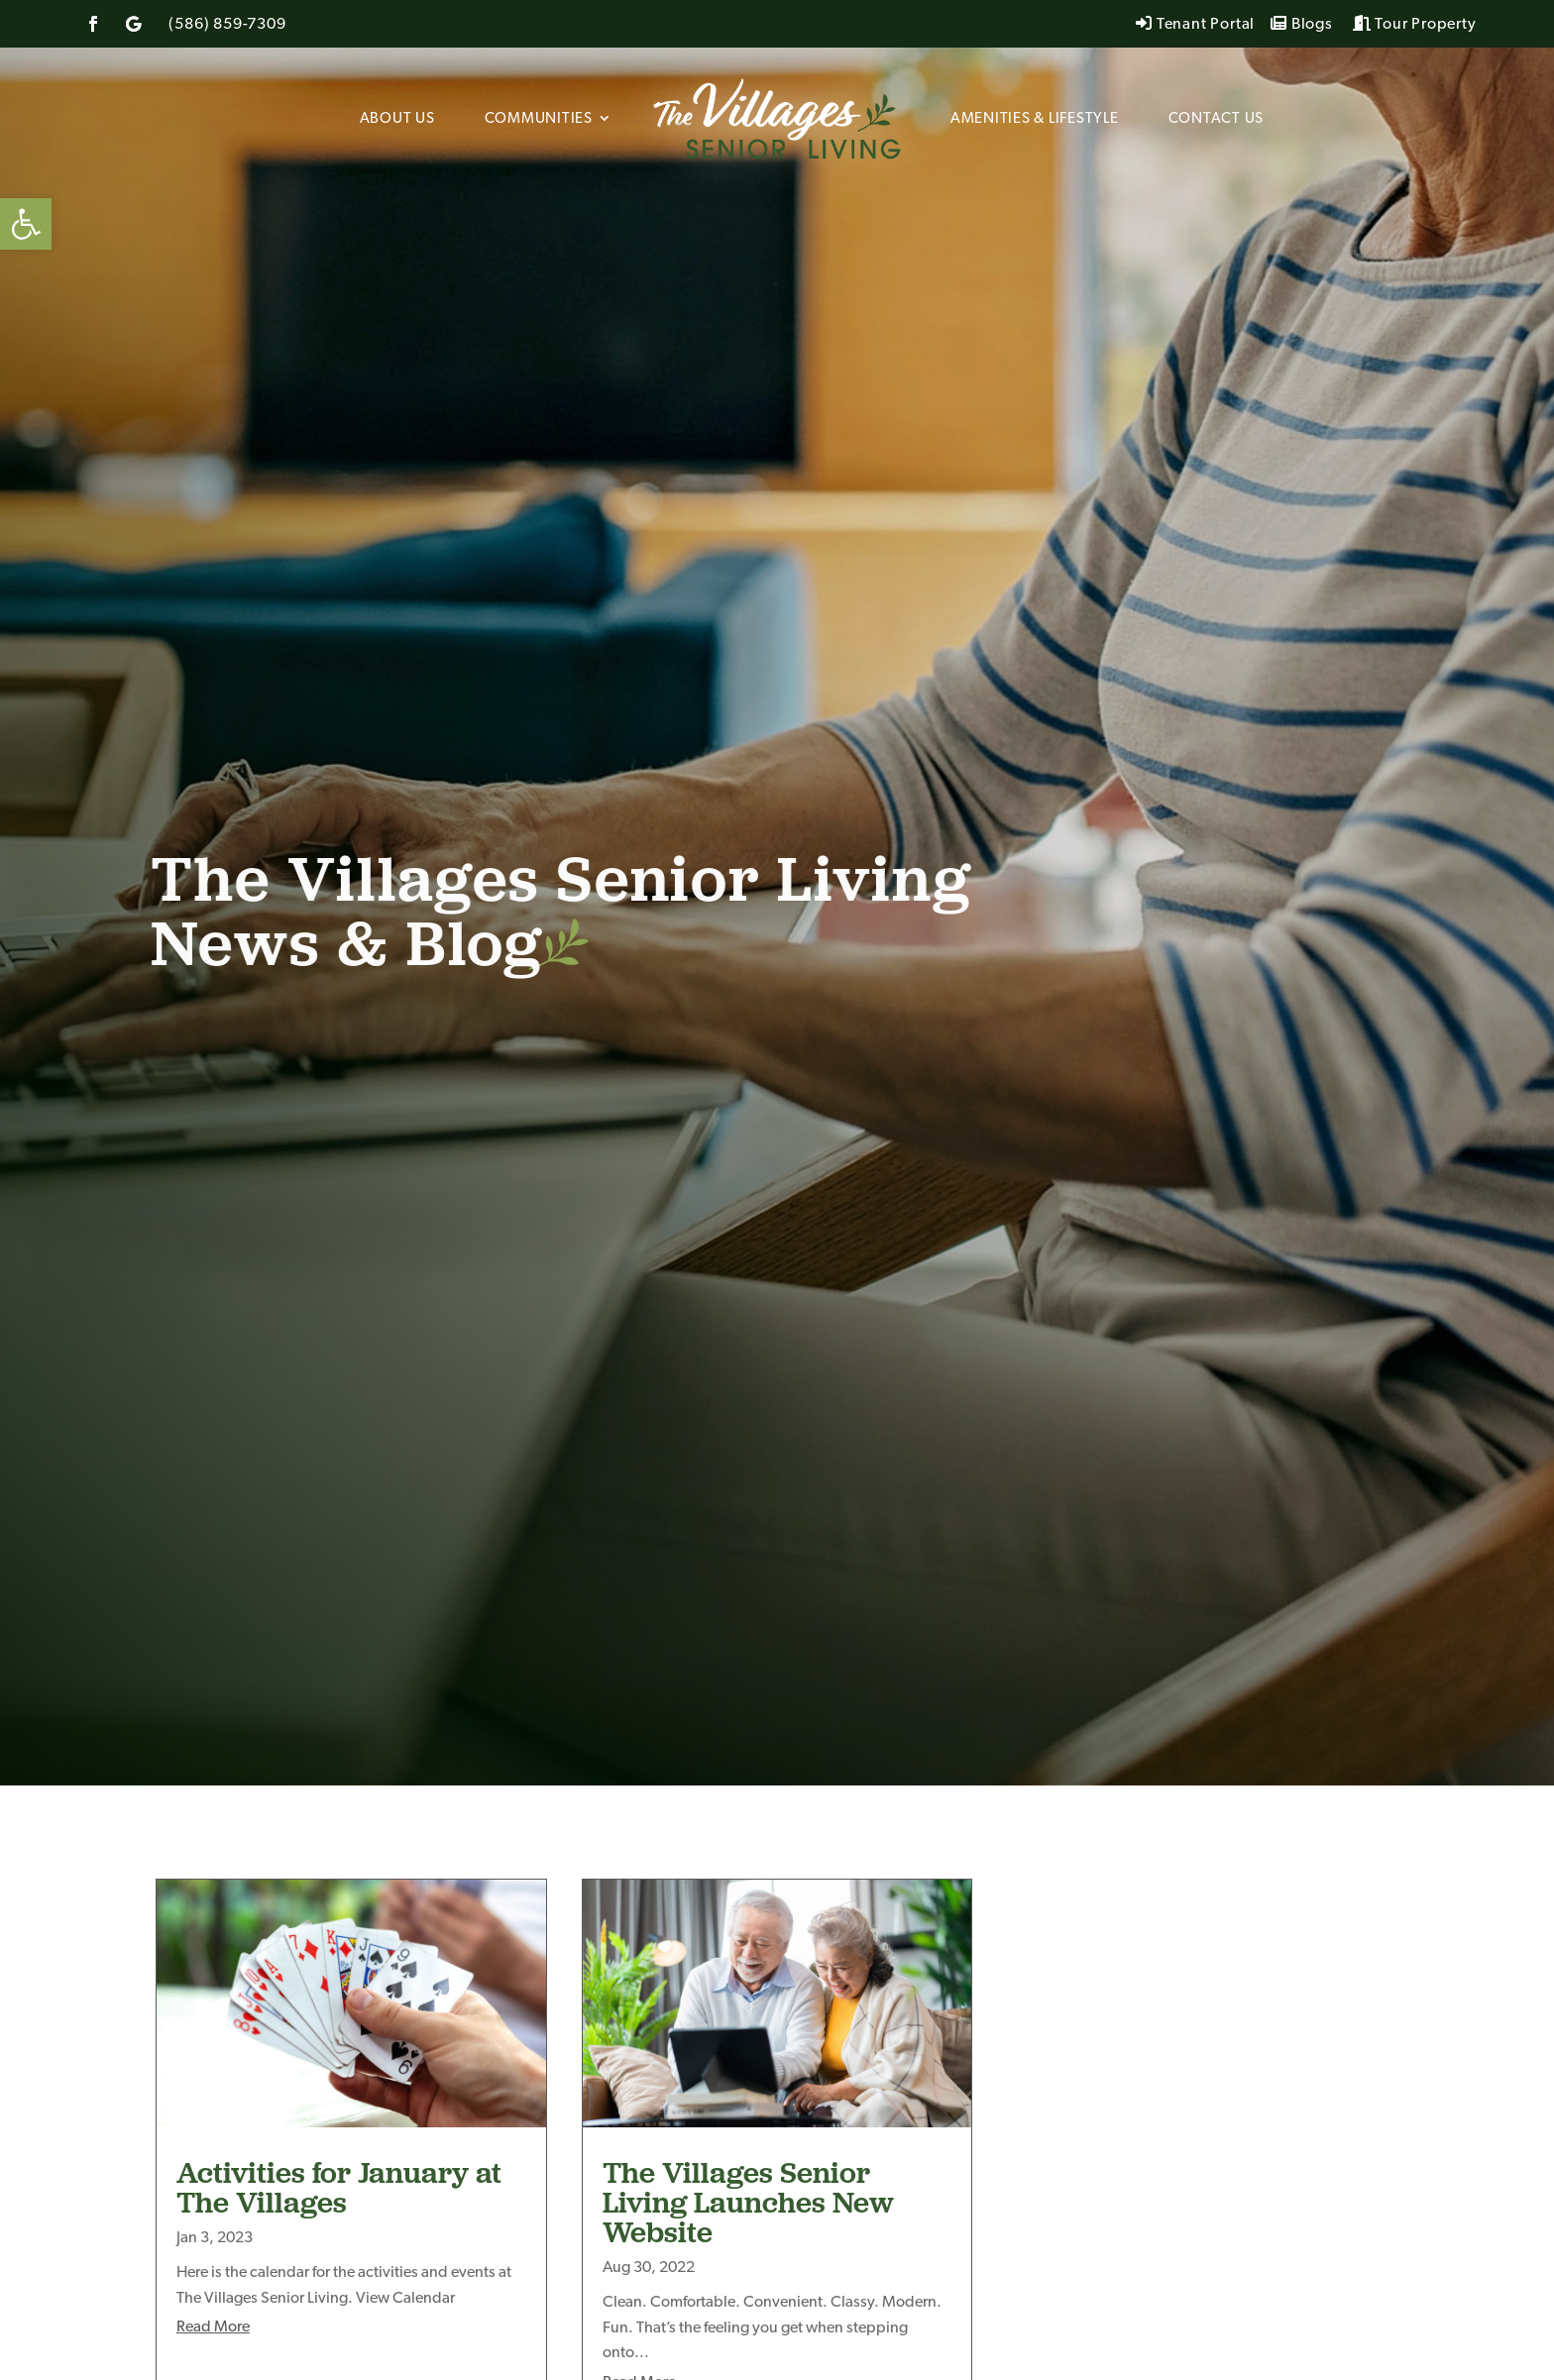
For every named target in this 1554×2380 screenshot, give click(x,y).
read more (213, 2327)
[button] (26, 224)
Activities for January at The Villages (338, 2186)
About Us (397, 119)
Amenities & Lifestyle (1034, 119)
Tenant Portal (1195, 25)
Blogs (1302, 25)
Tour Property (1415, 25)
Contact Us (1216, 119)
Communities (539, 119)
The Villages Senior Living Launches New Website (748, 2201)
